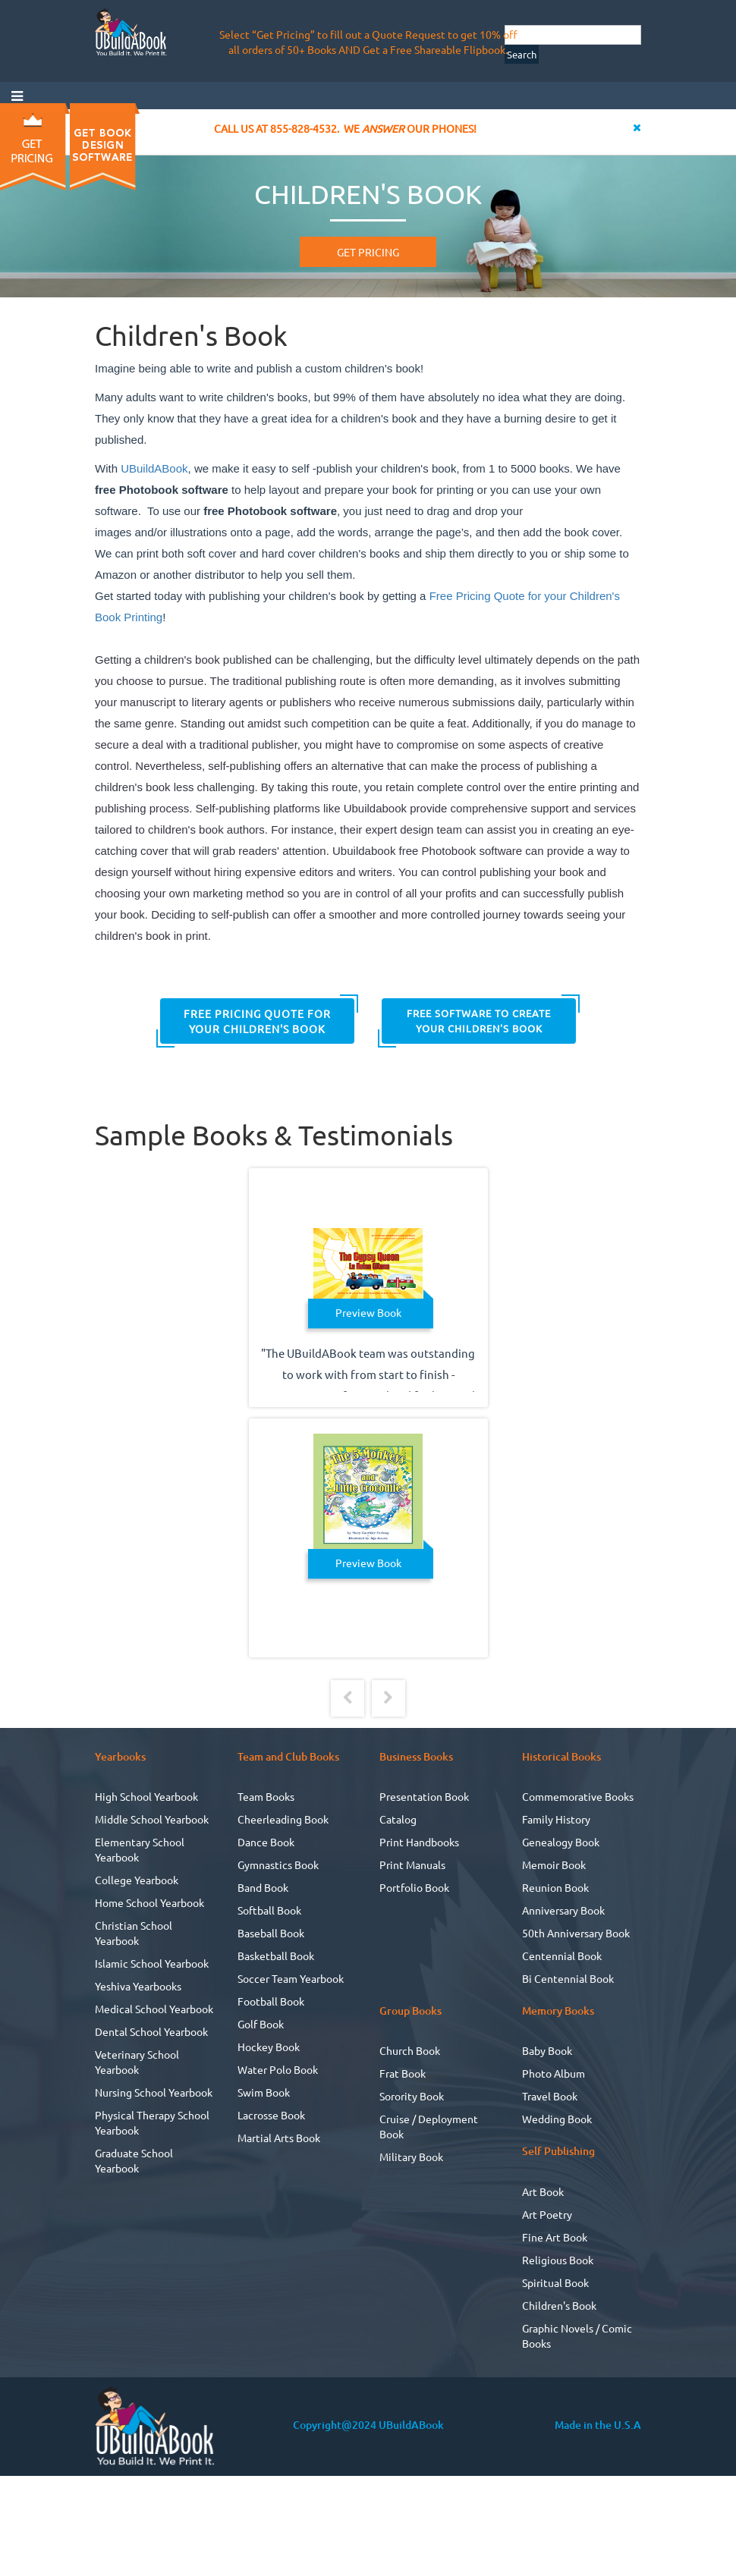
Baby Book (547, 2050)
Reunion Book (555, 1887)
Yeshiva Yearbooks (138, 1986)
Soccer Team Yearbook (290, 1978)
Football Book (270, 2001)
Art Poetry (547, 2214)
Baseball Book (270, 1933)
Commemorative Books (578, 1796)
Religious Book (557, 2260)
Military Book (411, 2156)
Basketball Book (275, 1955)
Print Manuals (412, 1864)
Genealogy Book (560, 1842)
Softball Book (269, 1910)
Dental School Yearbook (151, 2031)
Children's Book (559, 2305)
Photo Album (553, 2073)
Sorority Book (411, 2096)
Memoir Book (554, 1864)
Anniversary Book (563, 1910)
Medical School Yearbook (154, 2008)
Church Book (409, 2050)
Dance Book (265, 1842)
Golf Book (260, 2024)
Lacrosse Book (271, 2115)
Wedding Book (557, 2118)
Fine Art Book (554, 2237)
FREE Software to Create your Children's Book (479, 1021)
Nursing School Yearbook (153, 2092)
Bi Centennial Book (568, 1978)
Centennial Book (562, 1955)
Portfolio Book (414, 1887)
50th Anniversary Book (576, 1933)
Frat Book (402, 2073)
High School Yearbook (146, 1796)
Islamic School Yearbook (152, 1963)
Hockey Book (268, 2046)
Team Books (265, 1796)
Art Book (543, 2191)
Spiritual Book (555, 2282)
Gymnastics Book (278, 1864)
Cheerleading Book (283, 1819)
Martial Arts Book (278, 2137)
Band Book (262, 1887)
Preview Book (368, 1312)
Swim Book (263, 2092)
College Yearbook (136, 1879)
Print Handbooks (419, 1842)
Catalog (398, 1819)
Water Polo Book (277, 2069)
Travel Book (549, 2096)
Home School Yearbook (149, 1902)
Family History (556, 1819)
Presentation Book (424, 1796)
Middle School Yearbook (152, 1819)
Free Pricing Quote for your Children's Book (257, 1021)
